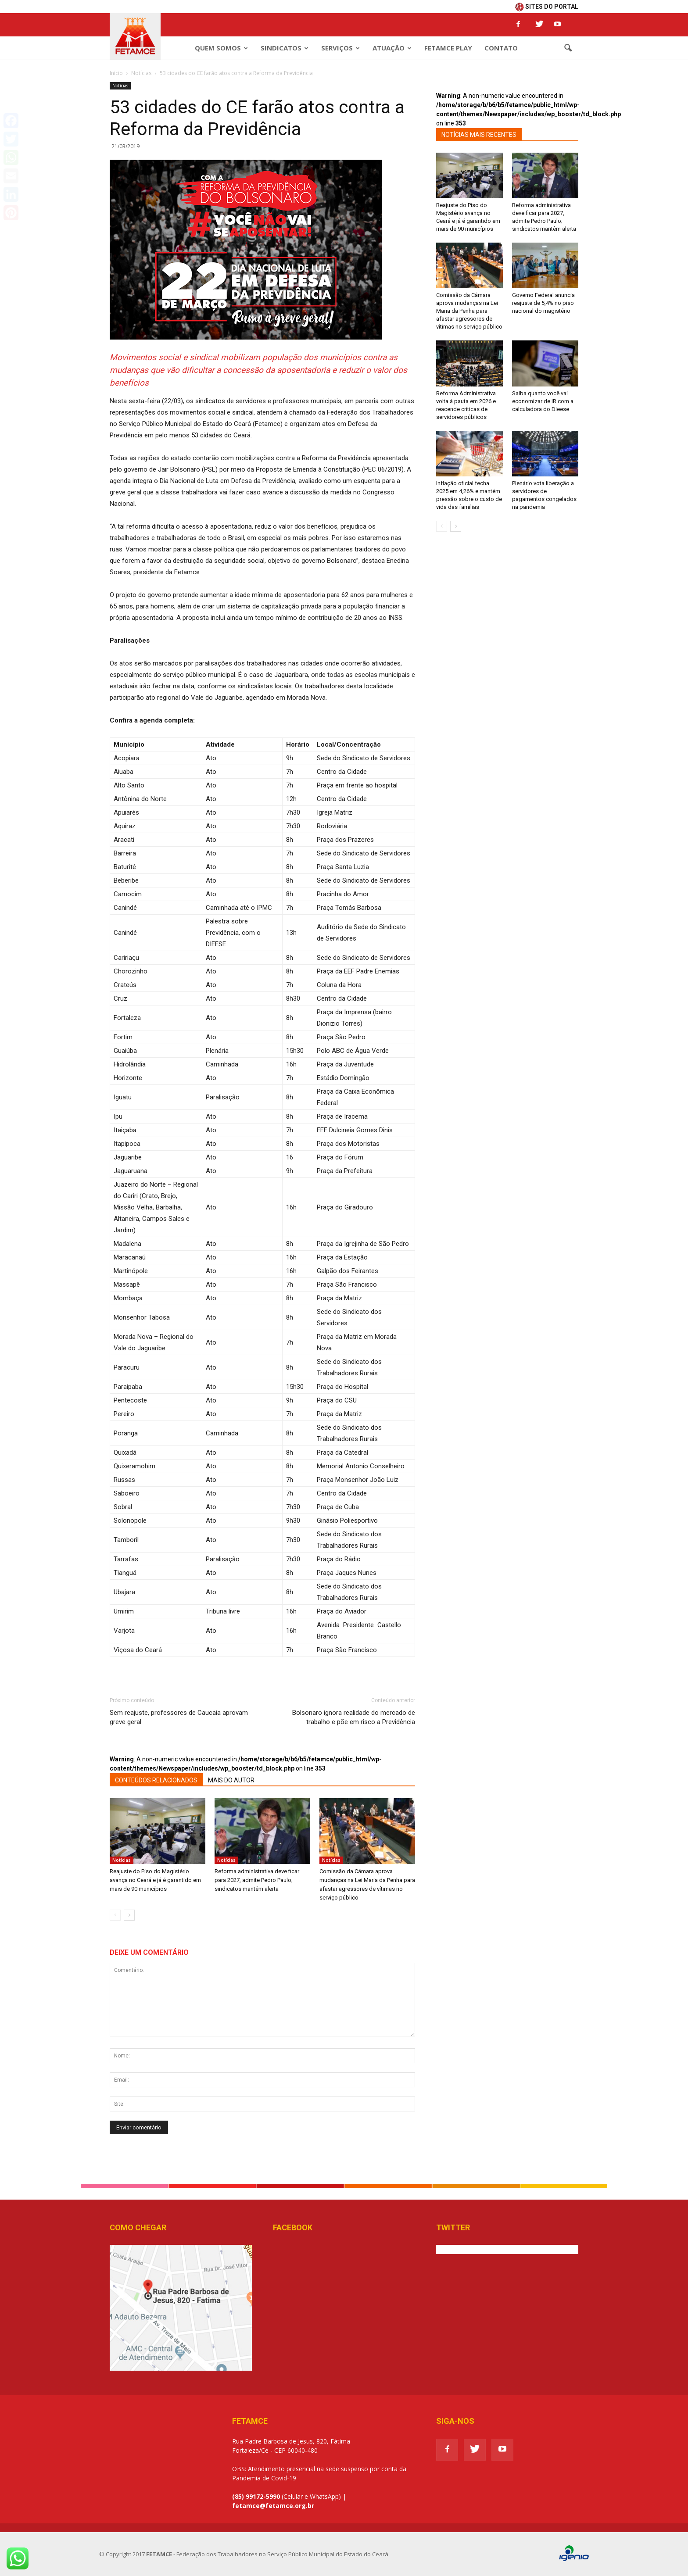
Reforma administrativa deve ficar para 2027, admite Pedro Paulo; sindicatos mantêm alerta (257, 1880)
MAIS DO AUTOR (231, 1780)
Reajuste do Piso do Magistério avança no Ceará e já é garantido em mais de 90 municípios (155, 1880)
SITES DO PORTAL (546, 6)
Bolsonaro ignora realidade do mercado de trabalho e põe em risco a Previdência (353, 1717)
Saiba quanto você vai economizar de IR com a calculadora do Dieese (542, 401)
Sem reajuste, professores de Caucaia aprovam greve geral (179, 1717)
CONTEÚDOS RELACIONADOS (156, 1780)
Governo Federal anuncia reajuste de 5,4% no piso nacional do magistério (543, 303)
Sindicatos (284, 47)
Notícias (120, 85)
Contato (501, 47)
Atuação (392, 47)
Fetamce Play (448, 47)
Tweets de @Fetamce (467, 2249)
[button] (567, 48)
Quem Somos (221, 47)
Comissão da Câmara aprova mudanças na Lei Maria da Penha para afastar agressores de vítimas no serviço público (469, 311)
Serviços (340, 47)
